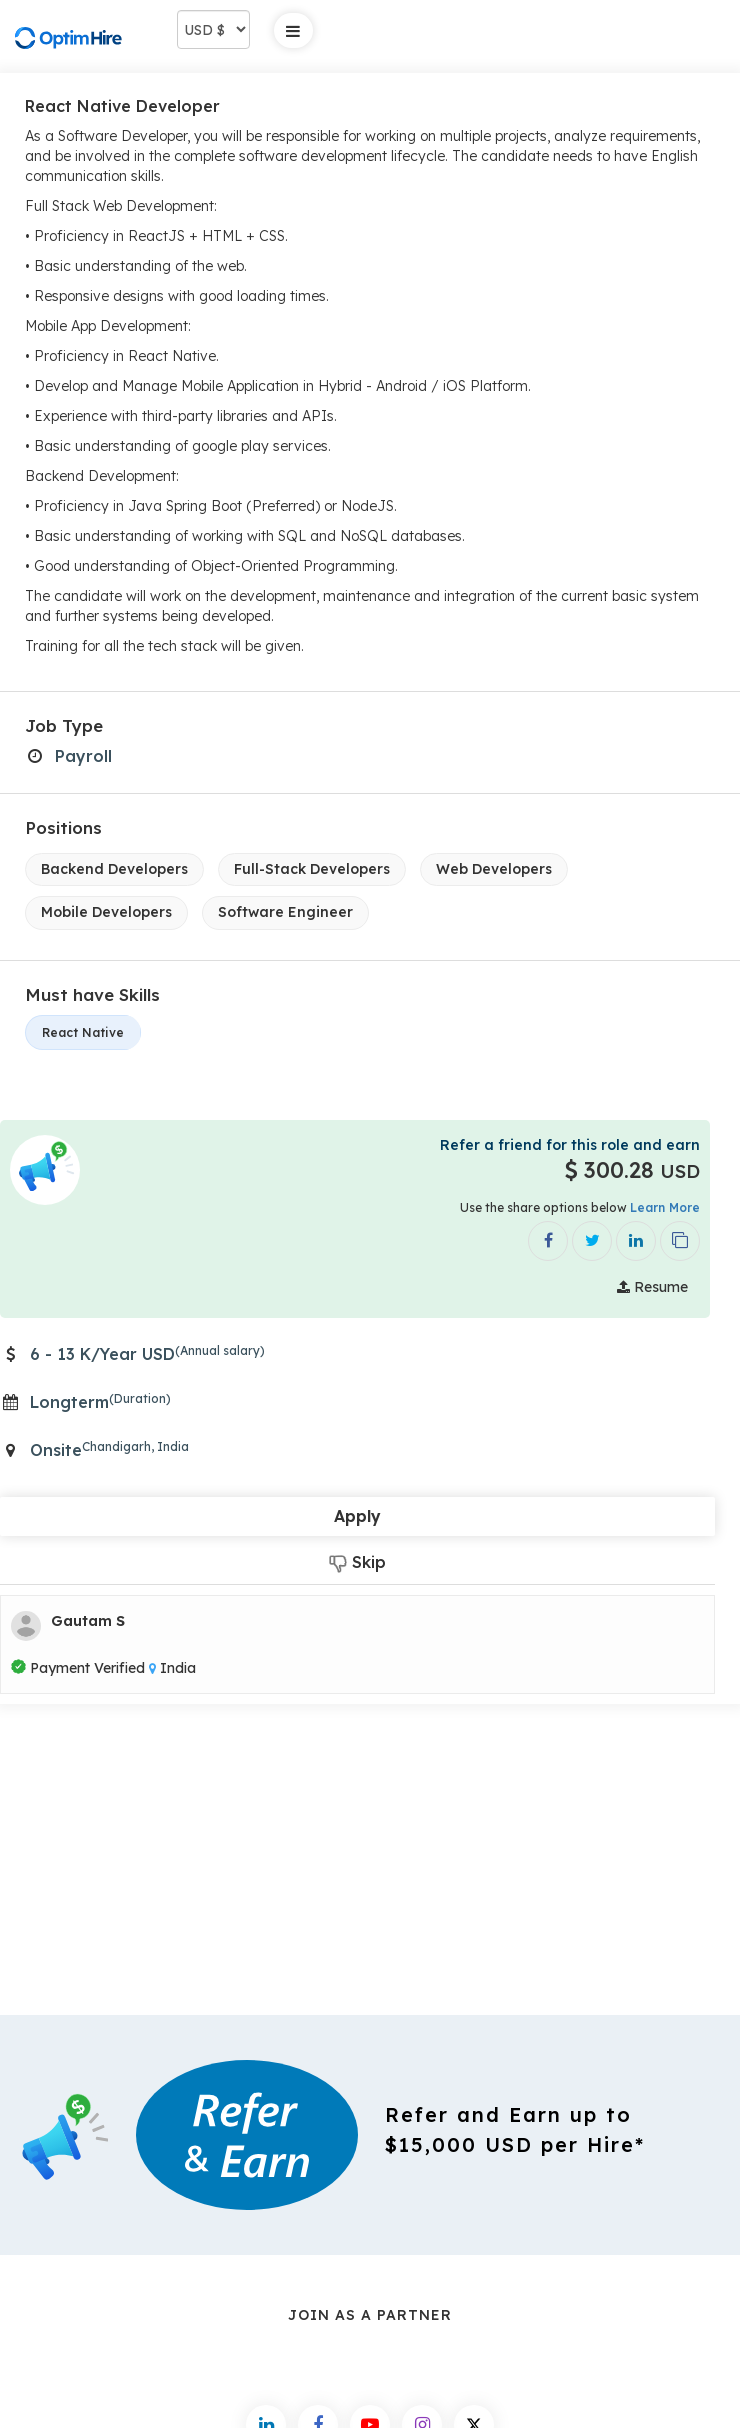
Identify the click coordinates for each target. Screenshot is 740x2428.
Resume (652, 1287)
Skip (357, 1562)
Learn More (665, 1207)
